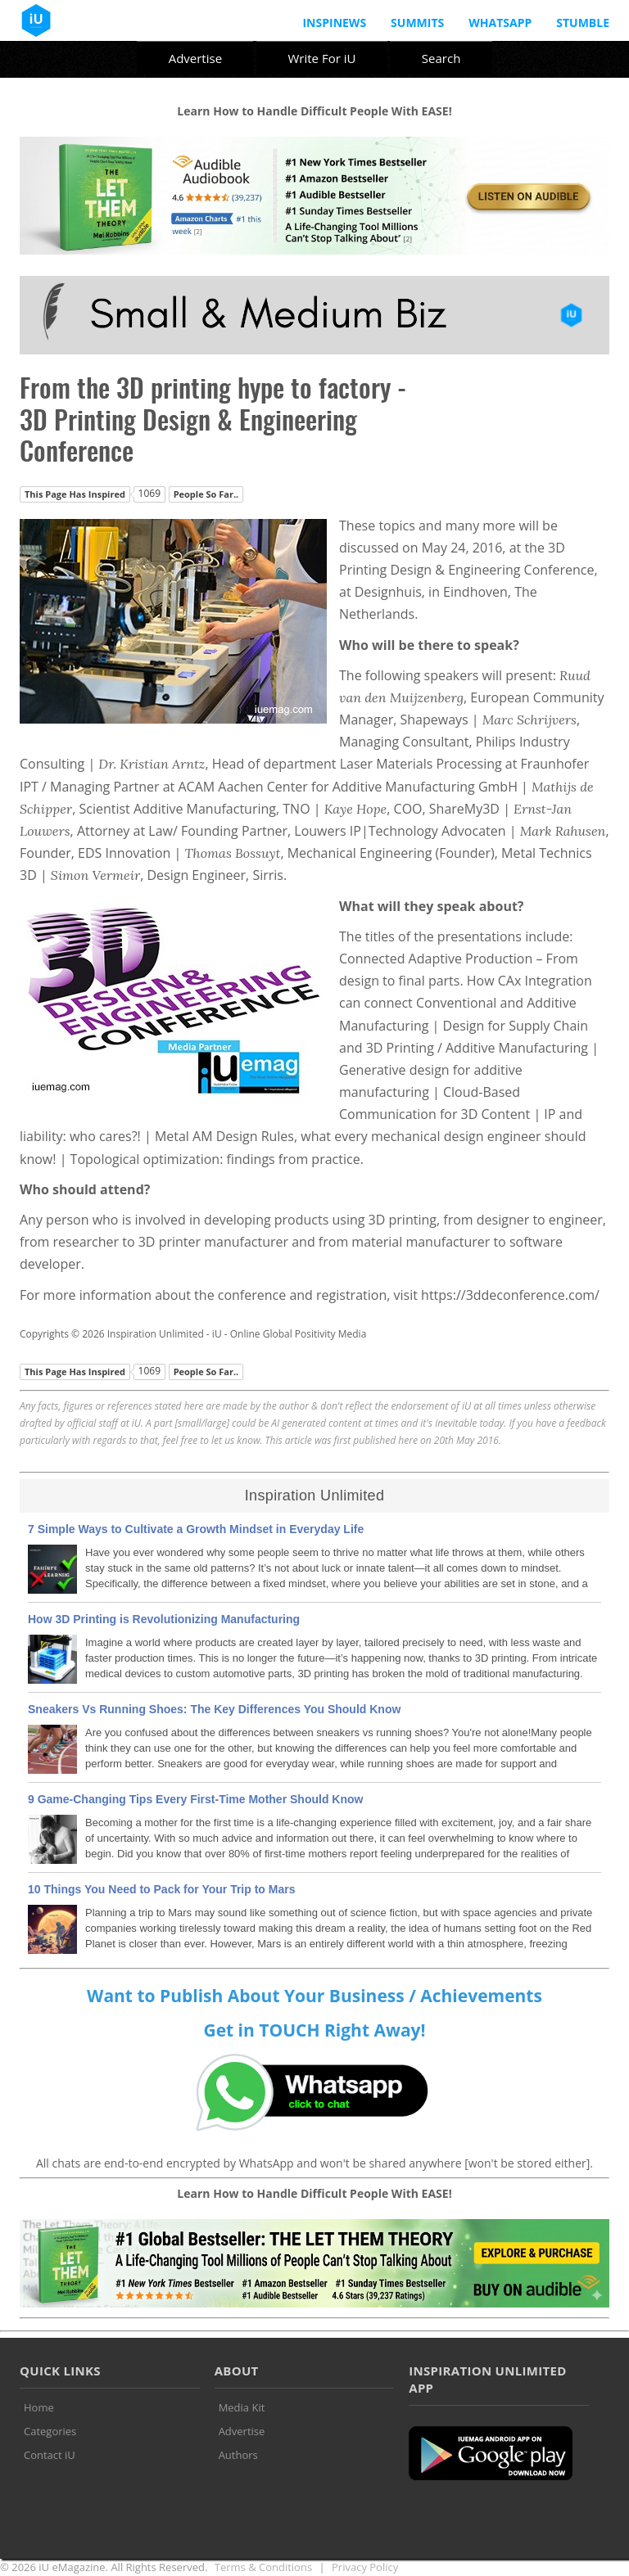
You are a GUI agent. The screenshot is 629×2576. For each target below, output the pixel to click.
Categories (50, 2431)
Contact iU (49, 2454)
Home (39, 2407)
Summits (417, 22)
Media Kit (242, 2407)
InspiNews (334, 22)
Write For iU (321, 58)
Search (441, 58)
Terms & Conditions (263, 2567)
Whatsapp (500, 22)
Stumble (582, 22)
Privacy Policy (365, 2567)
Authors (238, 2454)
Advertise (195, 58)
